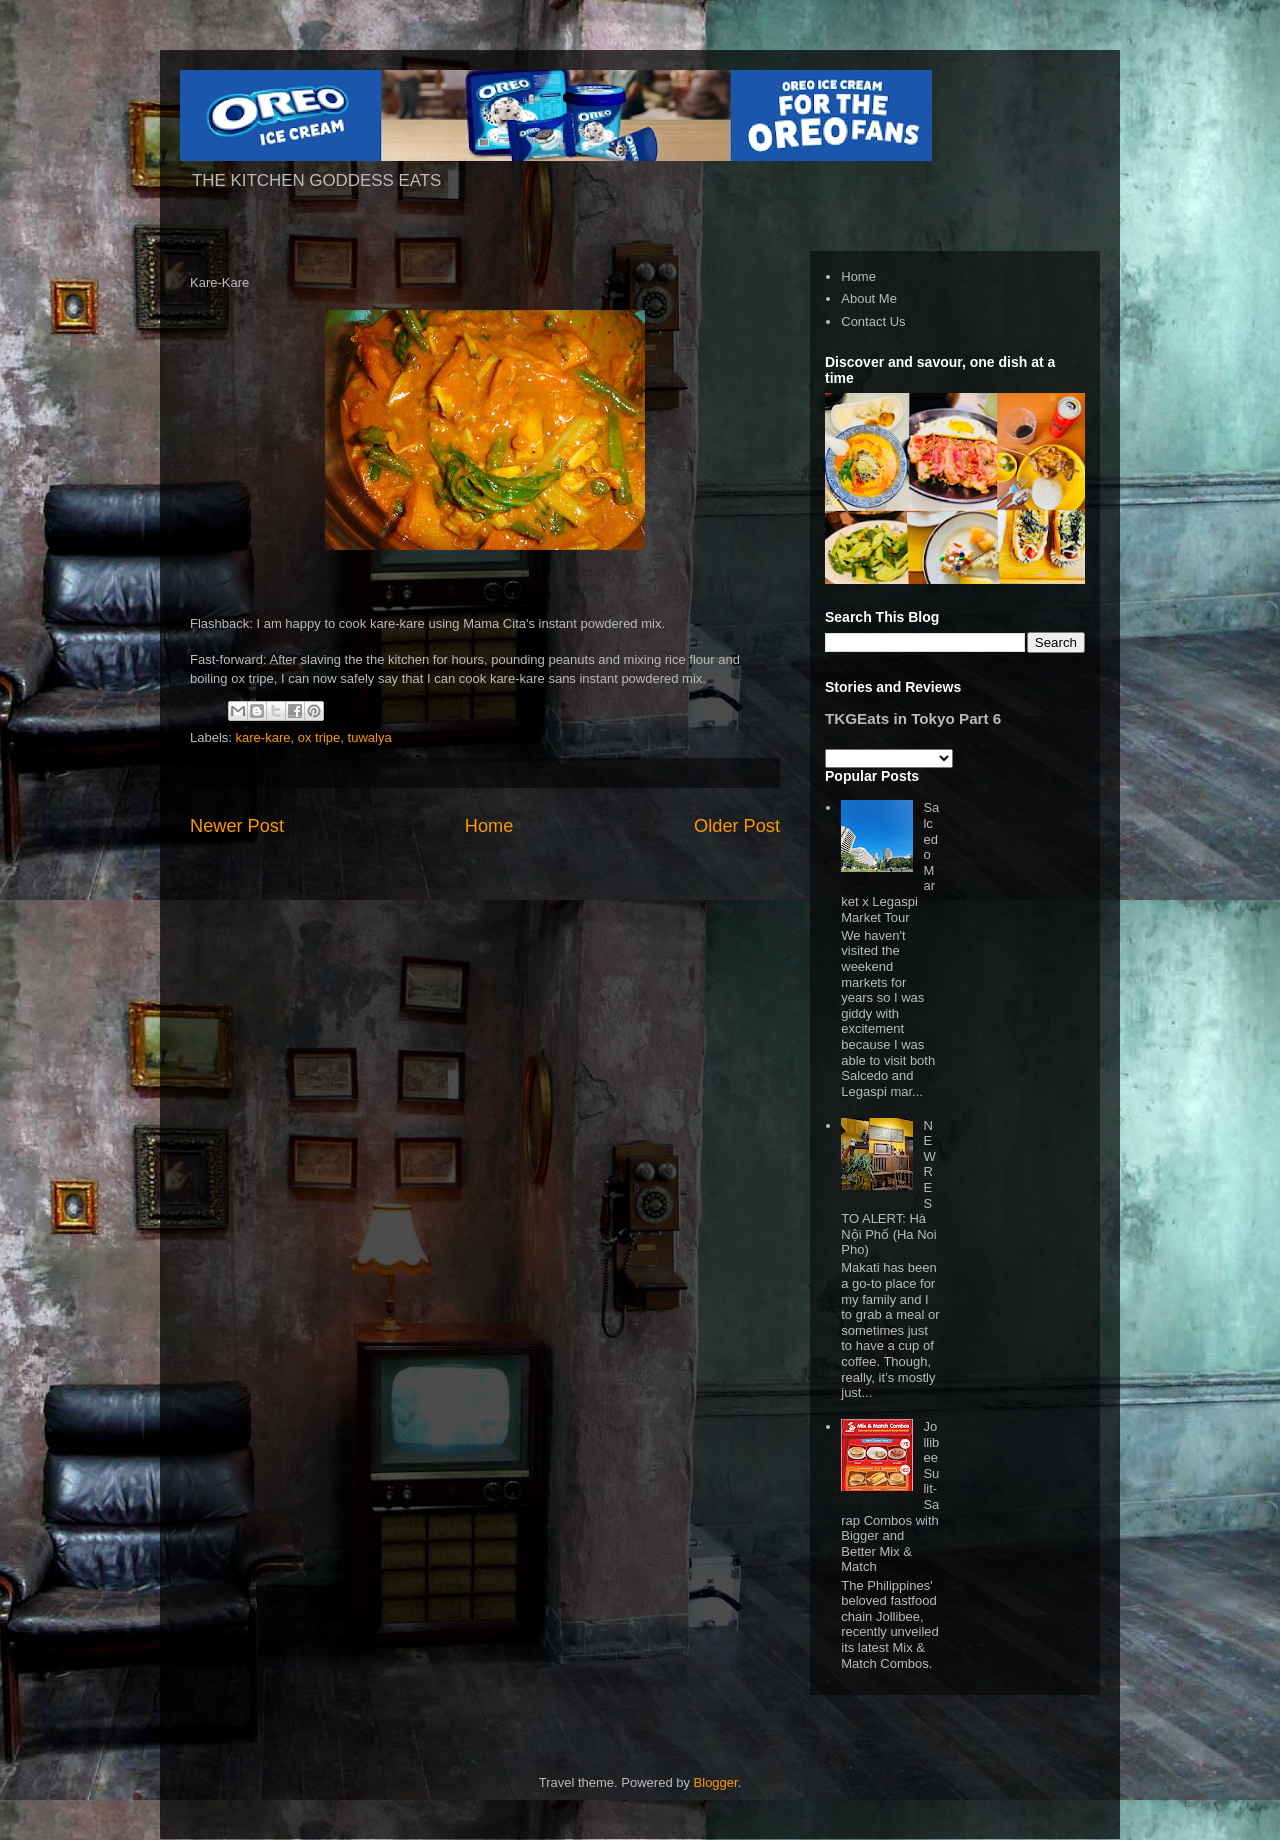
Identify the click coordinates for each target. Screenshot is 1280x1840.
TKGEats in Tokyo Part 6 (913, 718)
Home (489, 826)
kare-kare (263, 737)
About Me (869, 298)
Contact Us (873, 321)
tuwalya (370, 737)
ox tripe (319, 737)
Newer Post (237, 826)
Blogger (716, 1782)
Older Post (737, 826)
